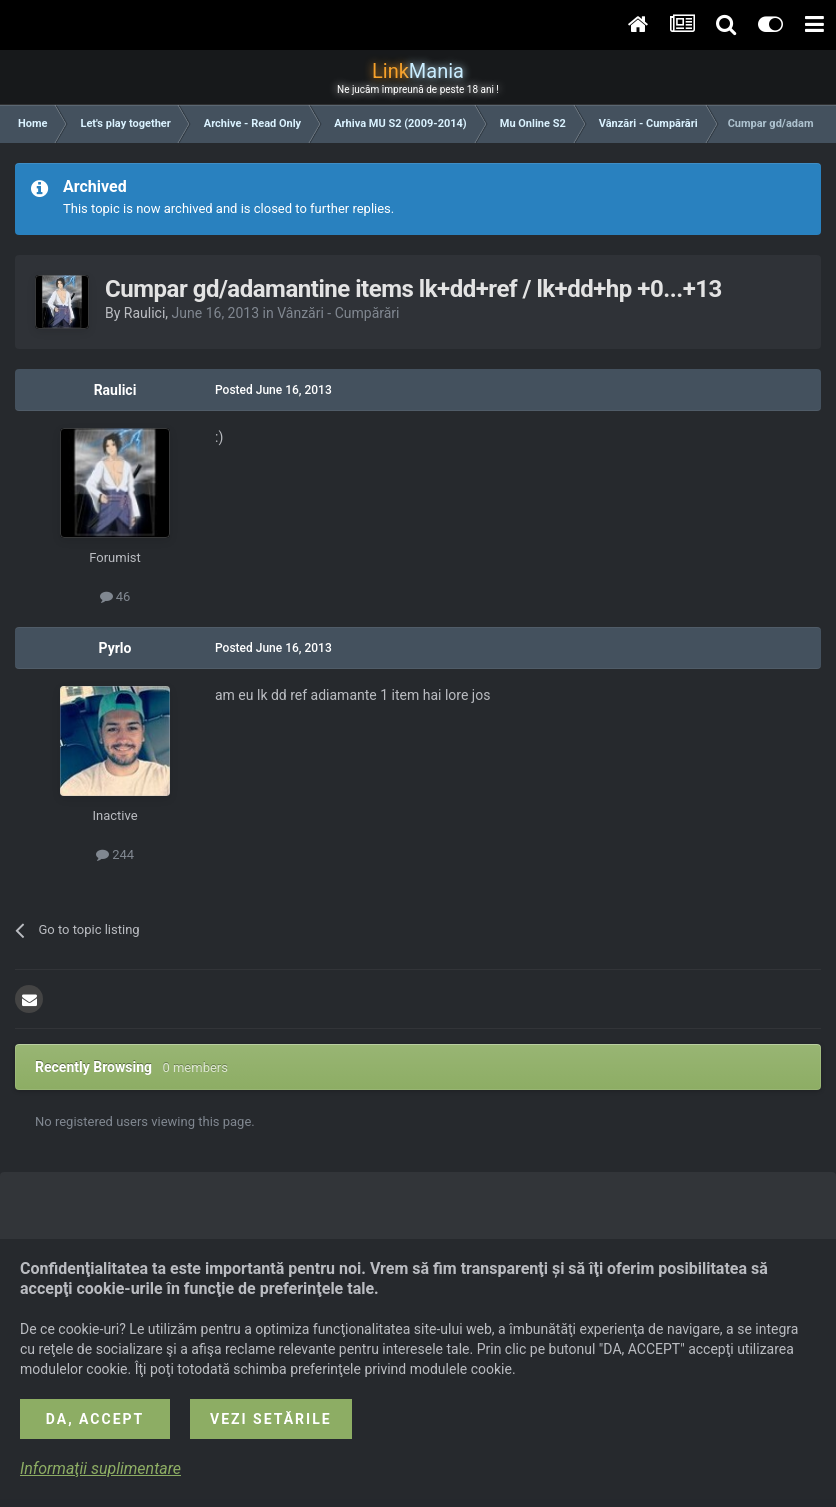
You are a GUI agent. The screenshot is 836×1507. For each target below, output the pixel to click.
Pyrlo (115, 648)
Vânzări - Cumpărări (338, 313)
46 (115, 596)
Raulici (145, 313)
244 (115, 854)
